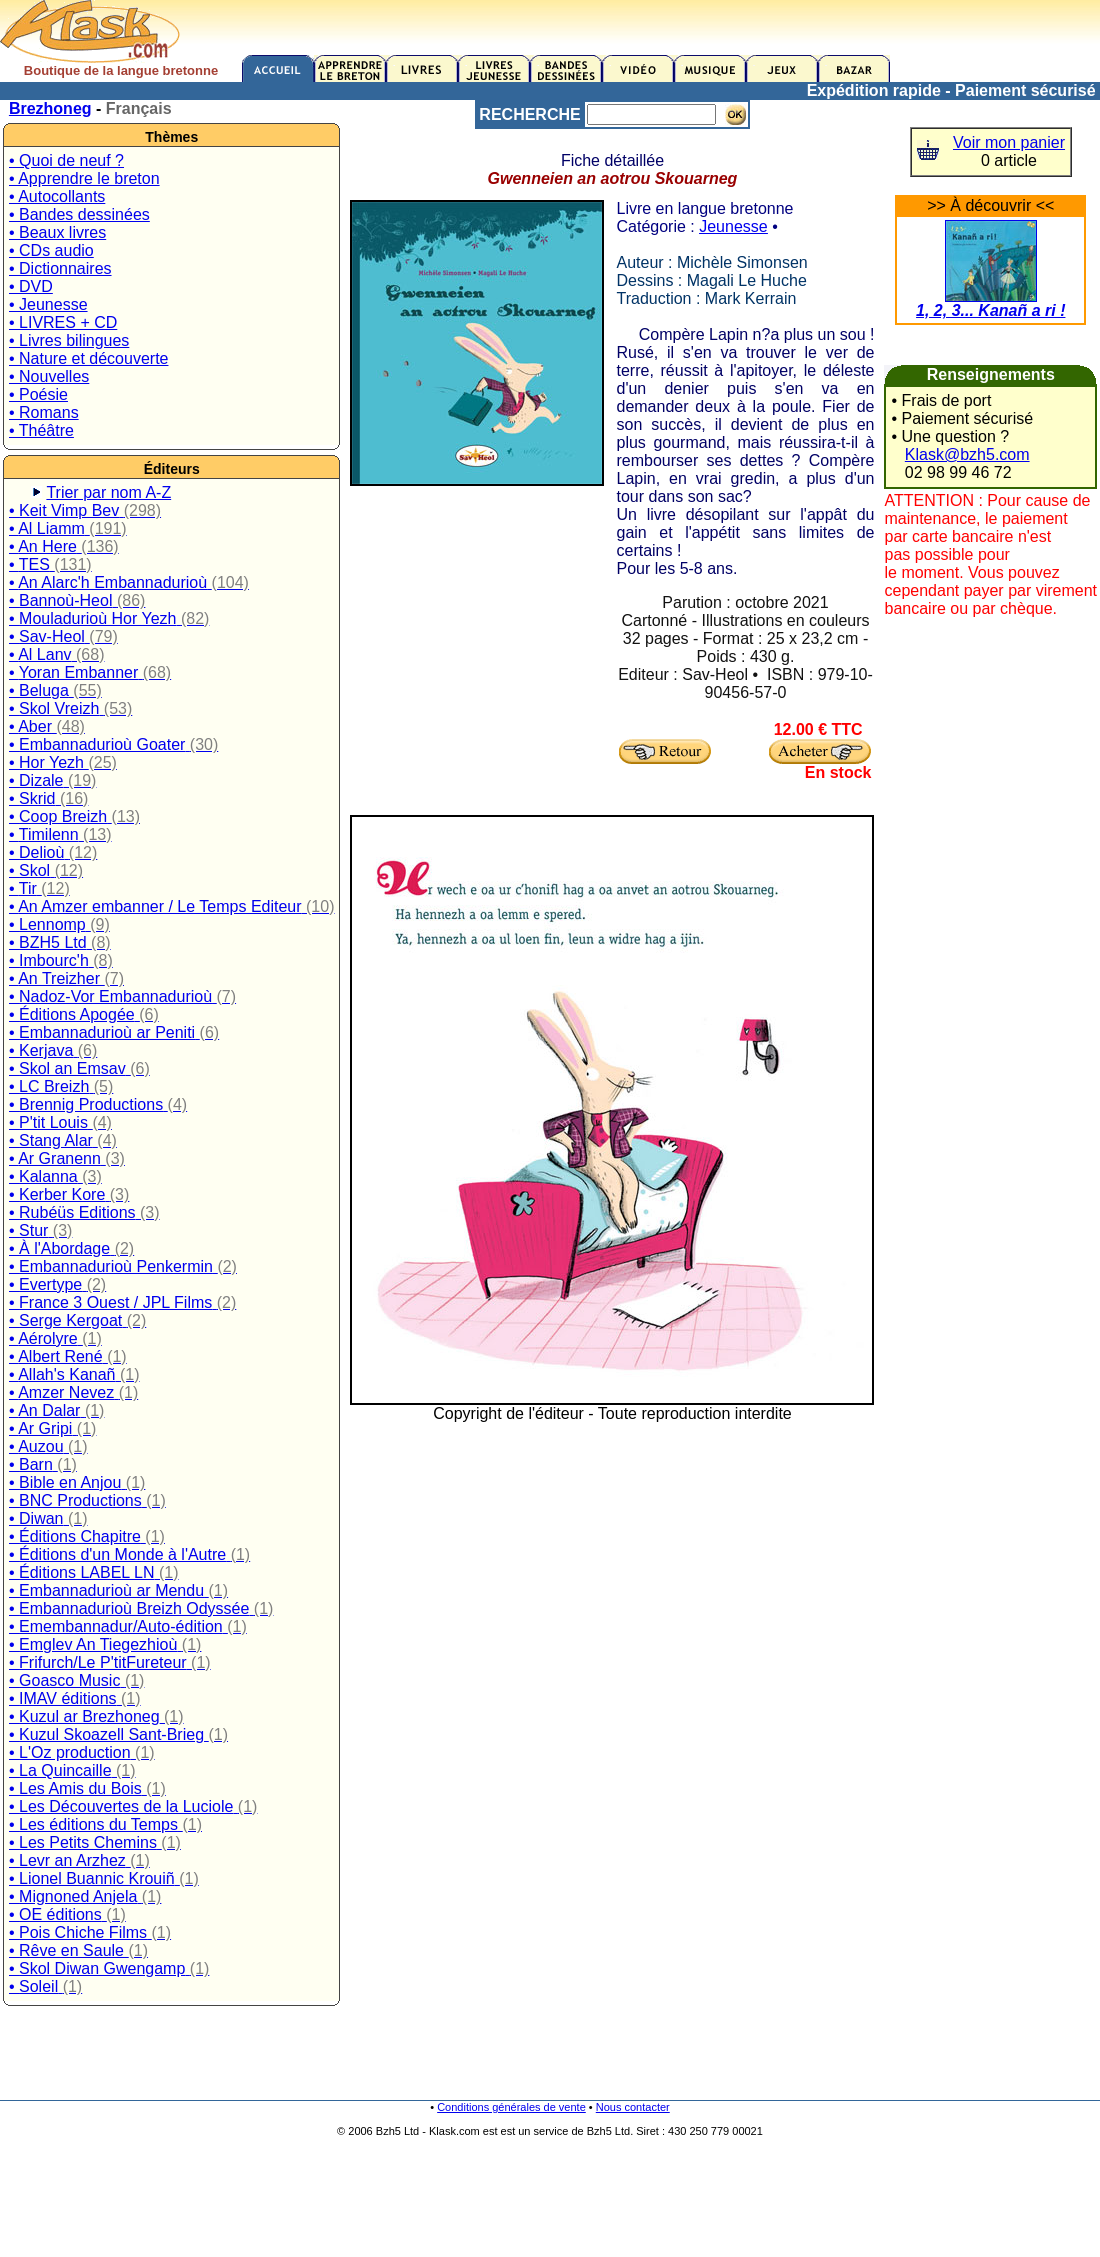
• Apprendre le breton (84, 178)
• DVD (31, 286)
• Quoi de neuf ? (66, 160)
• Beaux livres (57, 232)
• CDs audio (51, 250)
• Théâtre (41, 430)
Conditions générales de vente (511, 2107)
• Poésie (38, 394)
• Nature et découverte (88, 358)
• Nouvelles (49, 376)
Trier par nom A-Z (108, 492)
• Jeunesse (48, 304)
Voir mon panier (1009, 142)
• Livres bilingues (69, 340)
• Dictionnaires (60, 268)
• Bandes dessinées (79, 214)
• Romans (44, 412)
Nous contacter (633, 2107)
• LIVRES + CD (63, 322)
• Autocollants (57, 196)
